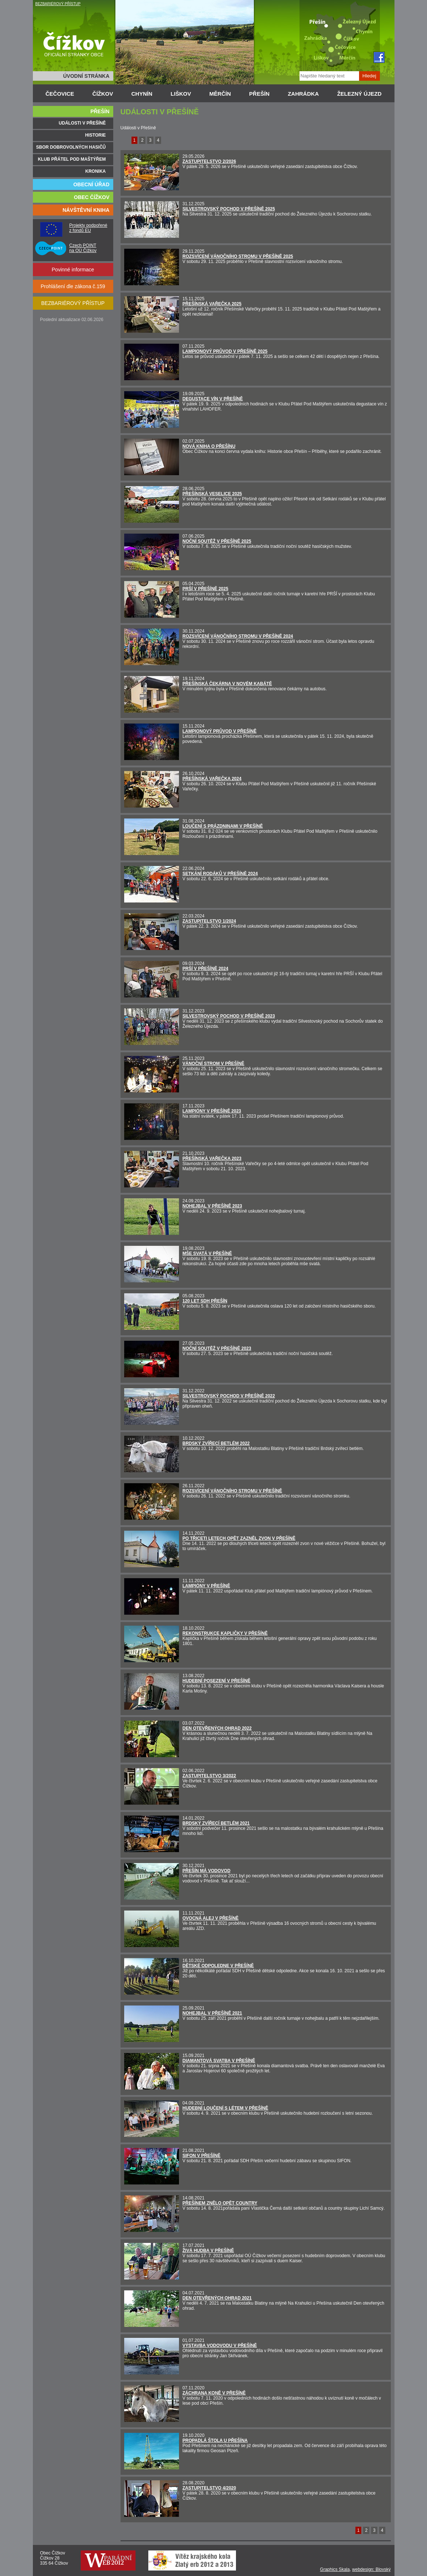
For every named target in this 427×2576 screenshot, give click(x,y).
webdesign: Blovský (371, 2569)
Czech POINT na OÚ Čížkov (83, 248)
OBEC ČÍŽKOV (91, 197)
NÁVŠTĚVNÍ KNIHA (85, 210)
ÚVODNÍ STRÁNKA (86, 76)
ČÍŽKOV (102, 94)
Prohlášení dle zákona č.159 (73, 286)
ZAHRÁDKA (303, 94)
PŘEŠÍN (259, 94)
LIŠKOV (181, 94)
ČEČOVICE (60, 94)
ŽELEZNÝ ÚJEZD (359, 94)
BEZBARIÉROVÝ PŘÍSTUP (58, 4)
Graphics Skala (335, 2569)
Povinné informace (73, 269)
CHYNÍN (142, 94)
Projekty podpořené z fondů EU (88, 228)
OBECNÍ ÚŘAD (91, 184)
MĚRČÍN (220, 94)
